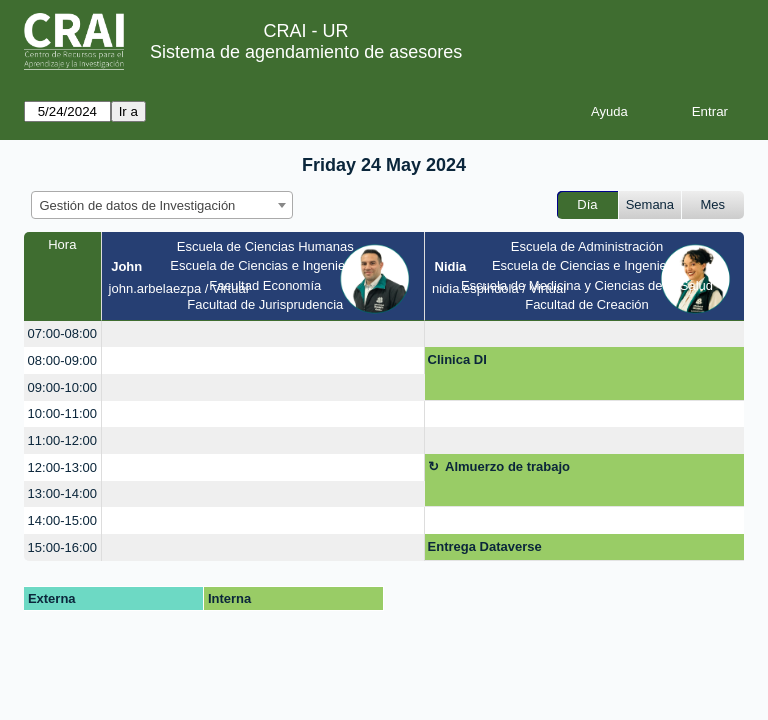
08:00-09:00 (62, 360)
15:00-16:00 (62, 547)
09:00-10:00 (62, 387)
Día (587, 204)
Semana (650, 204)
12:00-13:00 (62, 467)
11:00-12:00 (62, 440)
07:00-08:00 (62, 333)
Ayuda (609, 111)
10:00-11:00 (62, 413)
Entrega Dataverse (485, 546)
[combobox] (162, 205)
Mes (713, 204)
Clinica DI (457, 359)
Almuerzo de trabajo (507, 466)
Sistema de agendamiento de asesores (306, 52)
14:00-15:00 (62, 520)
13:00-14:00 (62, 493)
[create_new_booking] (263, 334)
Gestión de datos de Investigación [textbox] (138, 205)
